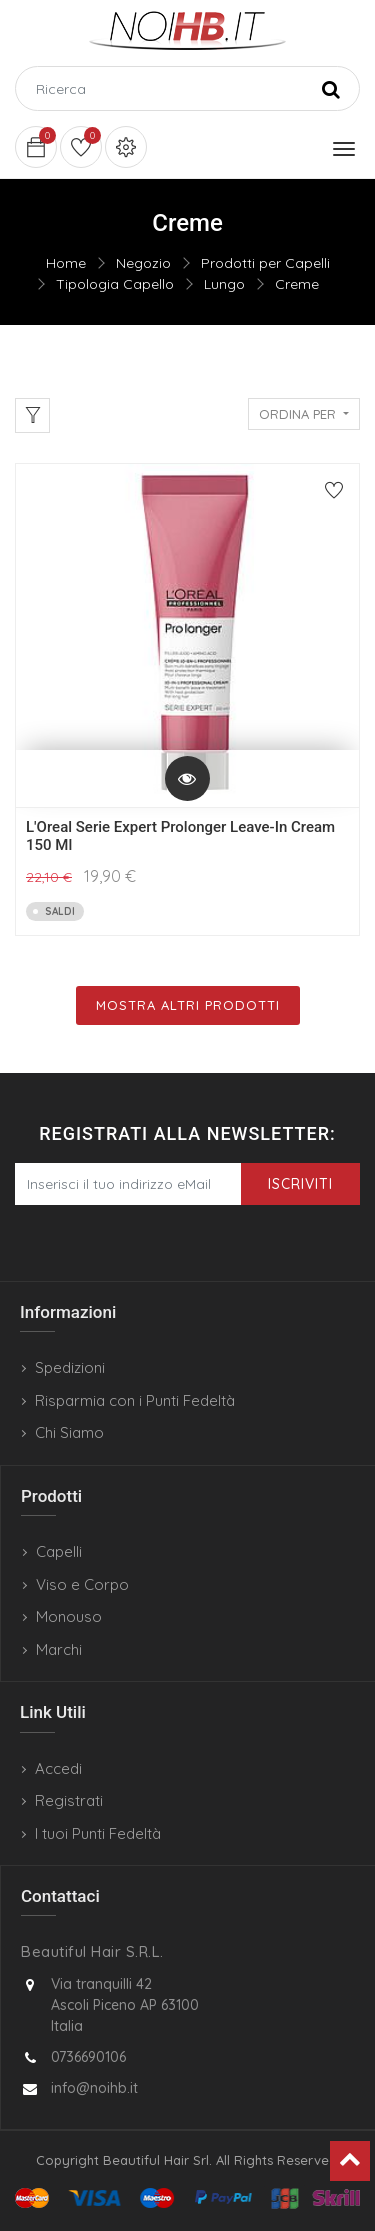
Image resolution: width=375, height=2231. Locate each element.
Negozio (143, 263)
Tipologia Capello (115, 284)
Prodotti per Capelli (265, 263)
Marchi (59, 1649)
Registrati (69, 1800)
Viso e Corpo (82, 1584)
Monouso (69, 1616)
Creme (297, 284)
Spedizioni (70, 1367)
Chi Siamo (69, 1432)
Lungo (224, 284)
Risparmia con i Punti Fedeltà (135, 1400)
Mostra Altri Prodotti (188, 1005)
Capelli (59, 1551)
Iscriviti (300, 1184)
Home (66, 263)
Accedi (58, 1768)
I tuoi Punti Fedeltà (98, 1833)
